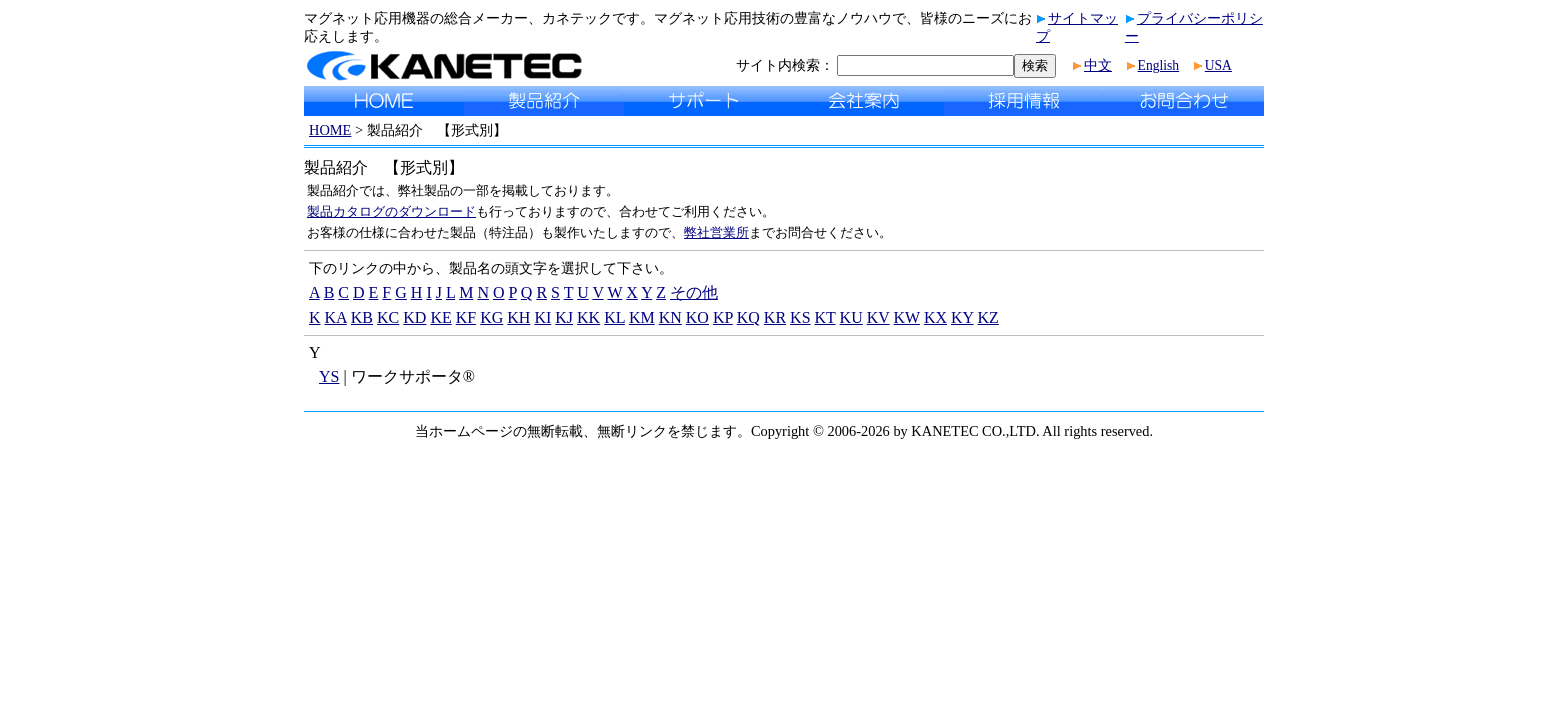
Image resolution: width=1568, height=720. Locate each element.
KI (542, 317)
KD (414, 317)
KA (336, 317)
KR (775, 317)
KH (518, 317)
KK (588, 317)
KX (935, 317)
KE (440, 317)
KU (851, 317)
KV (878, 317)
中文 (1098, 65)
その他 (694, 292)
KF (466, 317)
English (1159, 65)
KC (388, 317)
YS (329, 376)
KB (362, 317)
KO (697, 317)
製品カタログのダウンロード (391, 211)
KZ (988, 317)
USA (1218, 65)
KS (800, 317)
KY (962, 317)
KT (825, 317)
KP (723, 317)
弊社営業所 (716, 232)
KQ (748, 317)
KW (907, 317)
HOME (330, 130)
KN (670, 317)
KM (642, 317)
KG (491, 317)
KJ (564, 317)
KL (614, 317)
